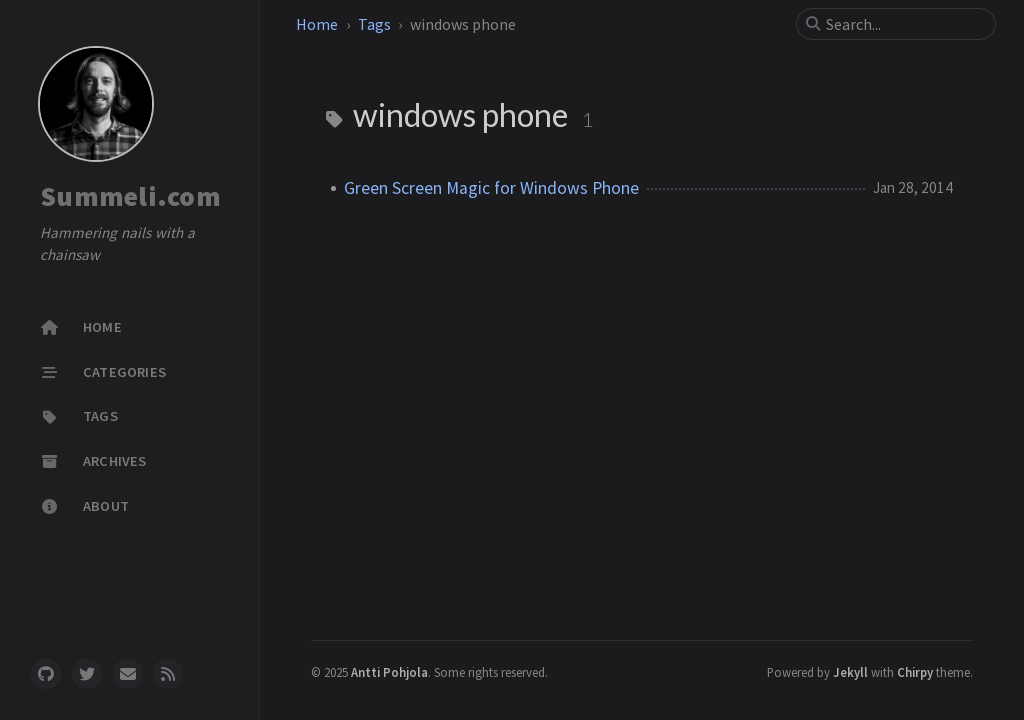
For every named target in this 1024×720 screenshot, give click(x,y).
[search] (904, 24)
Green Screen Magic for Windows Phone (491, 188)
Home (317, 24)
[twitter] (87, 674)
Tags (374, 24)
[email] (128, 674)
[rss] (168, 674)
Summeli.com (130, 196)
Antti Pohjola (389, 672)
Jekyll (850, 672)
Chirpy (915, 672)
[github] (46, 674)
